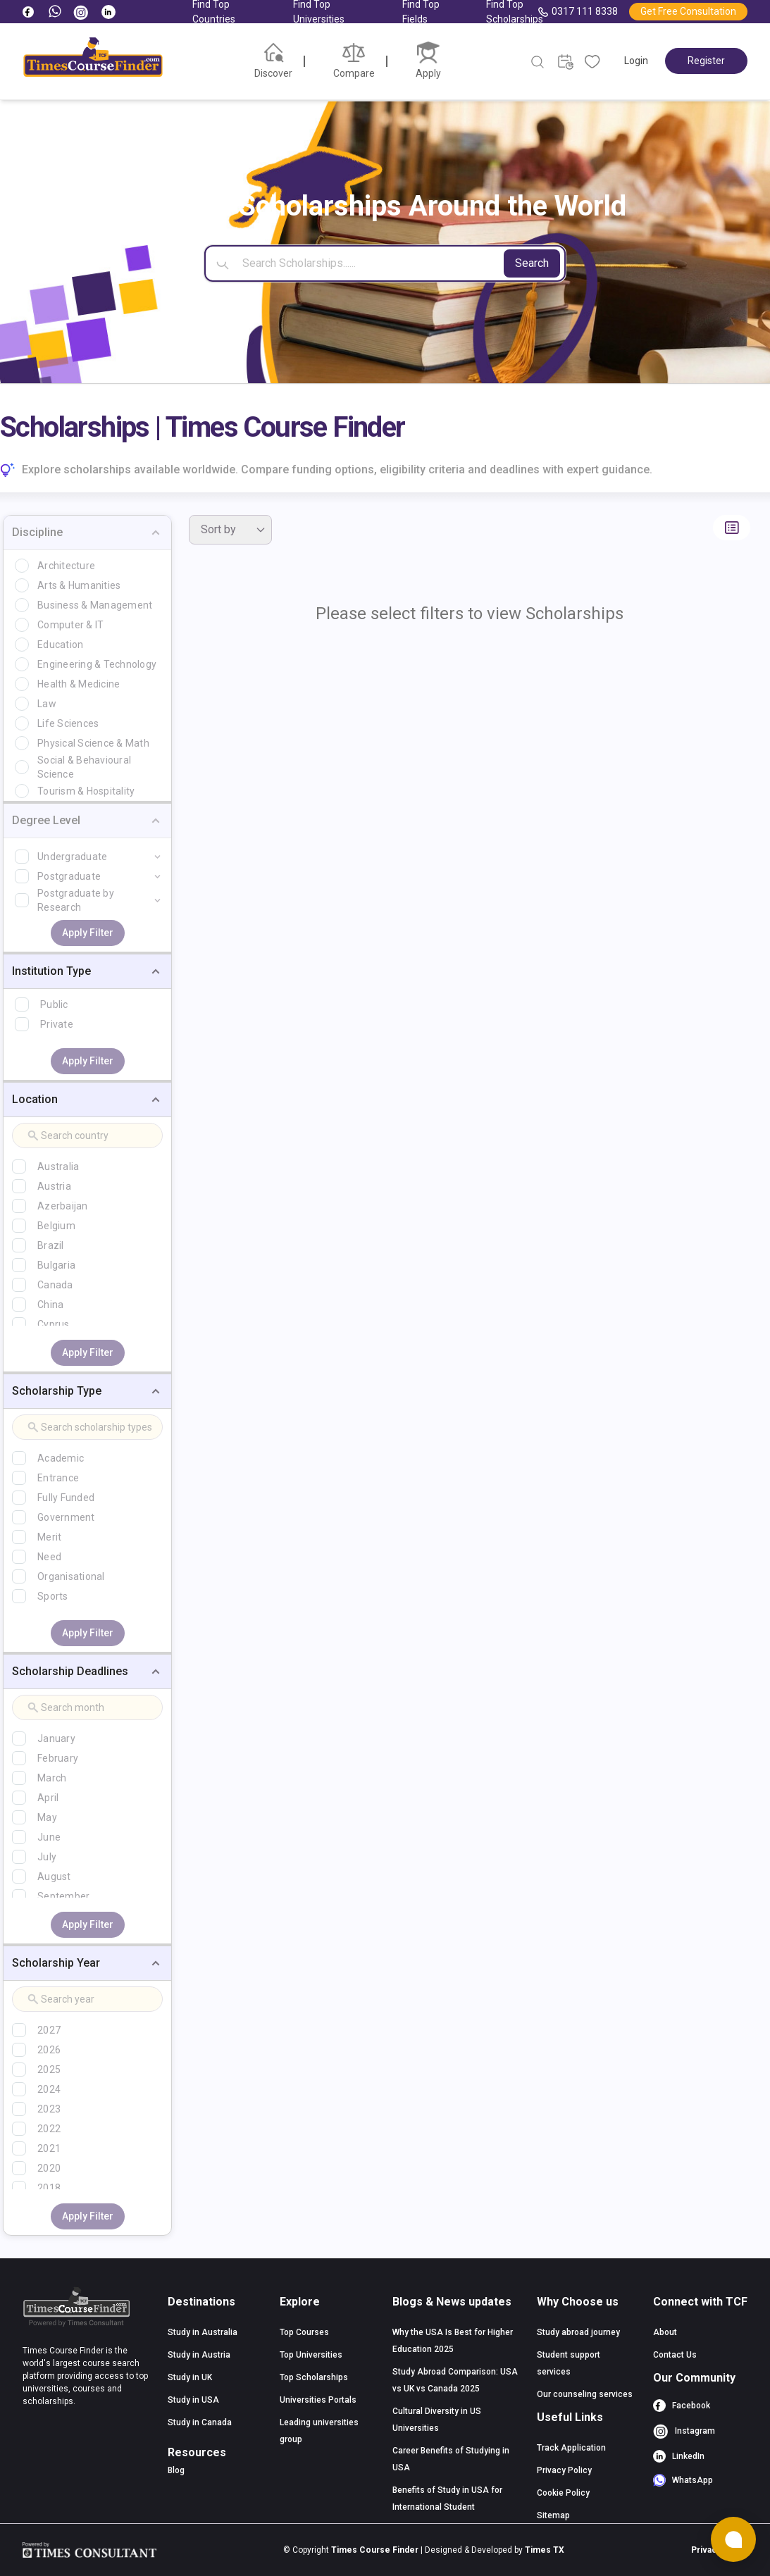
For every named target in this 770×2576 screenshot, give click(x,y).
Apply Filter (87, 932)
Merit (49, 1537)
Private (56, 1024)
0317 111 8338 (578, 12)
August (54, 1876)
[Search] (385, 263)
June (49, 1837)
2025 (49, 2069)
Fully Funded (65, 1497)
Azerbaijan (62, 1206)
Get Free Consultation (688, 11)
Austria (54, 1186)
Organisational (71, 1576)
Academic (60, 1458)
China (50, 1304)
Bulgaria (56, 1265)
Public (54, 1004)
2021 (49, 2148)
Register (706, 60)
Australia (58, 1166)
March (51, 1778)
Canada (55, 1284)
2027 (49, 2030)
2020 (49, 2168)
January (56, 1738)
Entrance (58, 1477)
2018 (49, 2188)
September (63, 1896)
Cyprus (53, 1324)
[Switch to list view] (731, 527)
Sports (52, 1596)
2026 (49, 2049)
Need (49, 1556)
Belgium (56, 1225)
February (57, 1758)
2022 (49, 2128)
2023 (49, 2109)
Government (66, 1517)
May (47, 1817)
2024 (49, 2089)
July (46, 1856)
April (47, 1797)
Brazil (50, 1245)
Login (636, 60)
